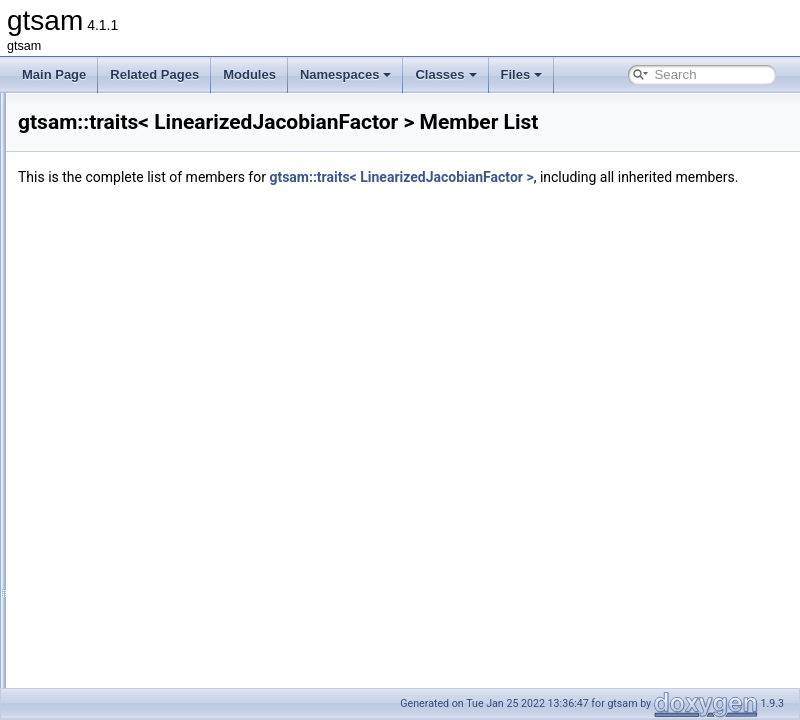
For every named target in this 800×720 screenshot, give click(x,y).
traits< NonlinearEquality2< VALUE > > (185, 598)
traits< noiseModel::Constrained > (171, 466)
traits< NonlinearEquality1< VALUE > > (185, 576)
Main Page (54, 74)
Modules (249, 74)
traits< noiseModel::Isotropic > (162, 532)
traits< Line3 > (120, 268)
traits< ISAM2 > (123, 158)
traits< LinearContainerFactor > (165, 290)
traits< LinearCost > (134, 312)
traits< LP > (112, 422)
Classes (445, 74)
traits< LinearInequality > (147, 356)
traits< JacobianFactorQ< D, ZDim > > (183, 202)
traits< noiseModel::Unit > (150, 554)
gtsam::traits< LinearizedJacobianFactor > (651, 177)
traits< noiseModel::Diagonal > (163, 488)
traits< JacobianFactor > (146, 180)
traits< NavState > (130, 444)
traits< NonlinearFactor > (148, 642)
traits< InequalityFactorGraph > (164, 114)
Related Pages (154, 74)
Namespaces (346, 74)
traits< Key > (115, 224)
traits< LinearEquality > (143, 334)
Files (522, 74)
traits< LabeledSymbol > (146, 246)
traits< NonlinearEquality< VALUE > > (182, 620)
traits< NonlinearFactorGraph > (164, 664)
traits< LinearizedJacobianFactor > (174, 400)
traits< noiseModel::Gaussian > (164, 510)
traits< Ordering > (128, 686)
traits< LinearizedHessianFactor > (171, 378)
